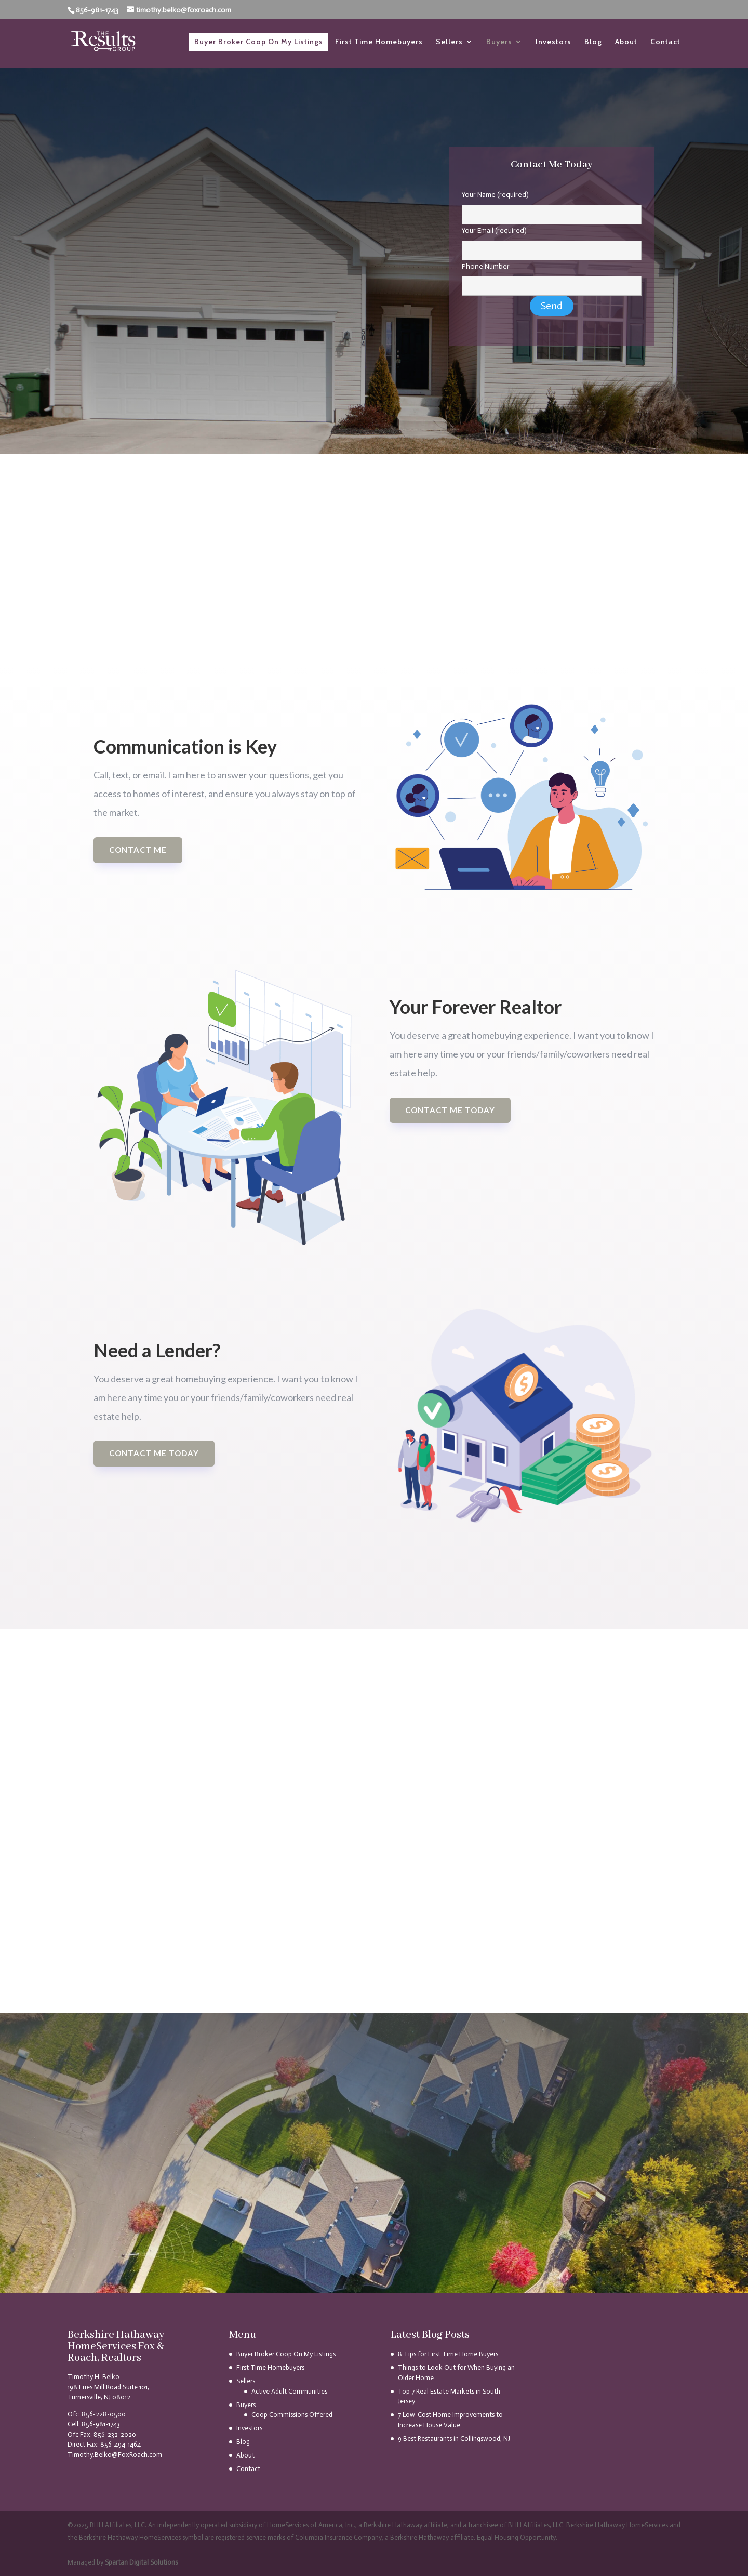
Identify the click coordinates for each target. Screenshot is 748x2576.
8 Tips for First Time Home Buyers (448, 2354)
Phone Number (552, 276)
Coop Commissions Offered (291, 2415)
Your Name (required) (552, 204)
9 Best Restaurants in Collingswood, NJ (454, 2438)
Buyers (499, 42)
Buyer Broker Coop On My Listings (258, 42)
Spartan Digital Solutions (141, 2562)
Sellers (449, 42)
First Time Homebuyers (379, 42)
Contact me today (450, 1110)
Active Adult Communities (289, 2391)
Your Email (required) (552, 240)
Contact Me (138, 849)
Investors (553, 42)
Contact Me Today (154, 1453)
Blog (593, 42)
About (626, 42)
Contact (665, 42)
